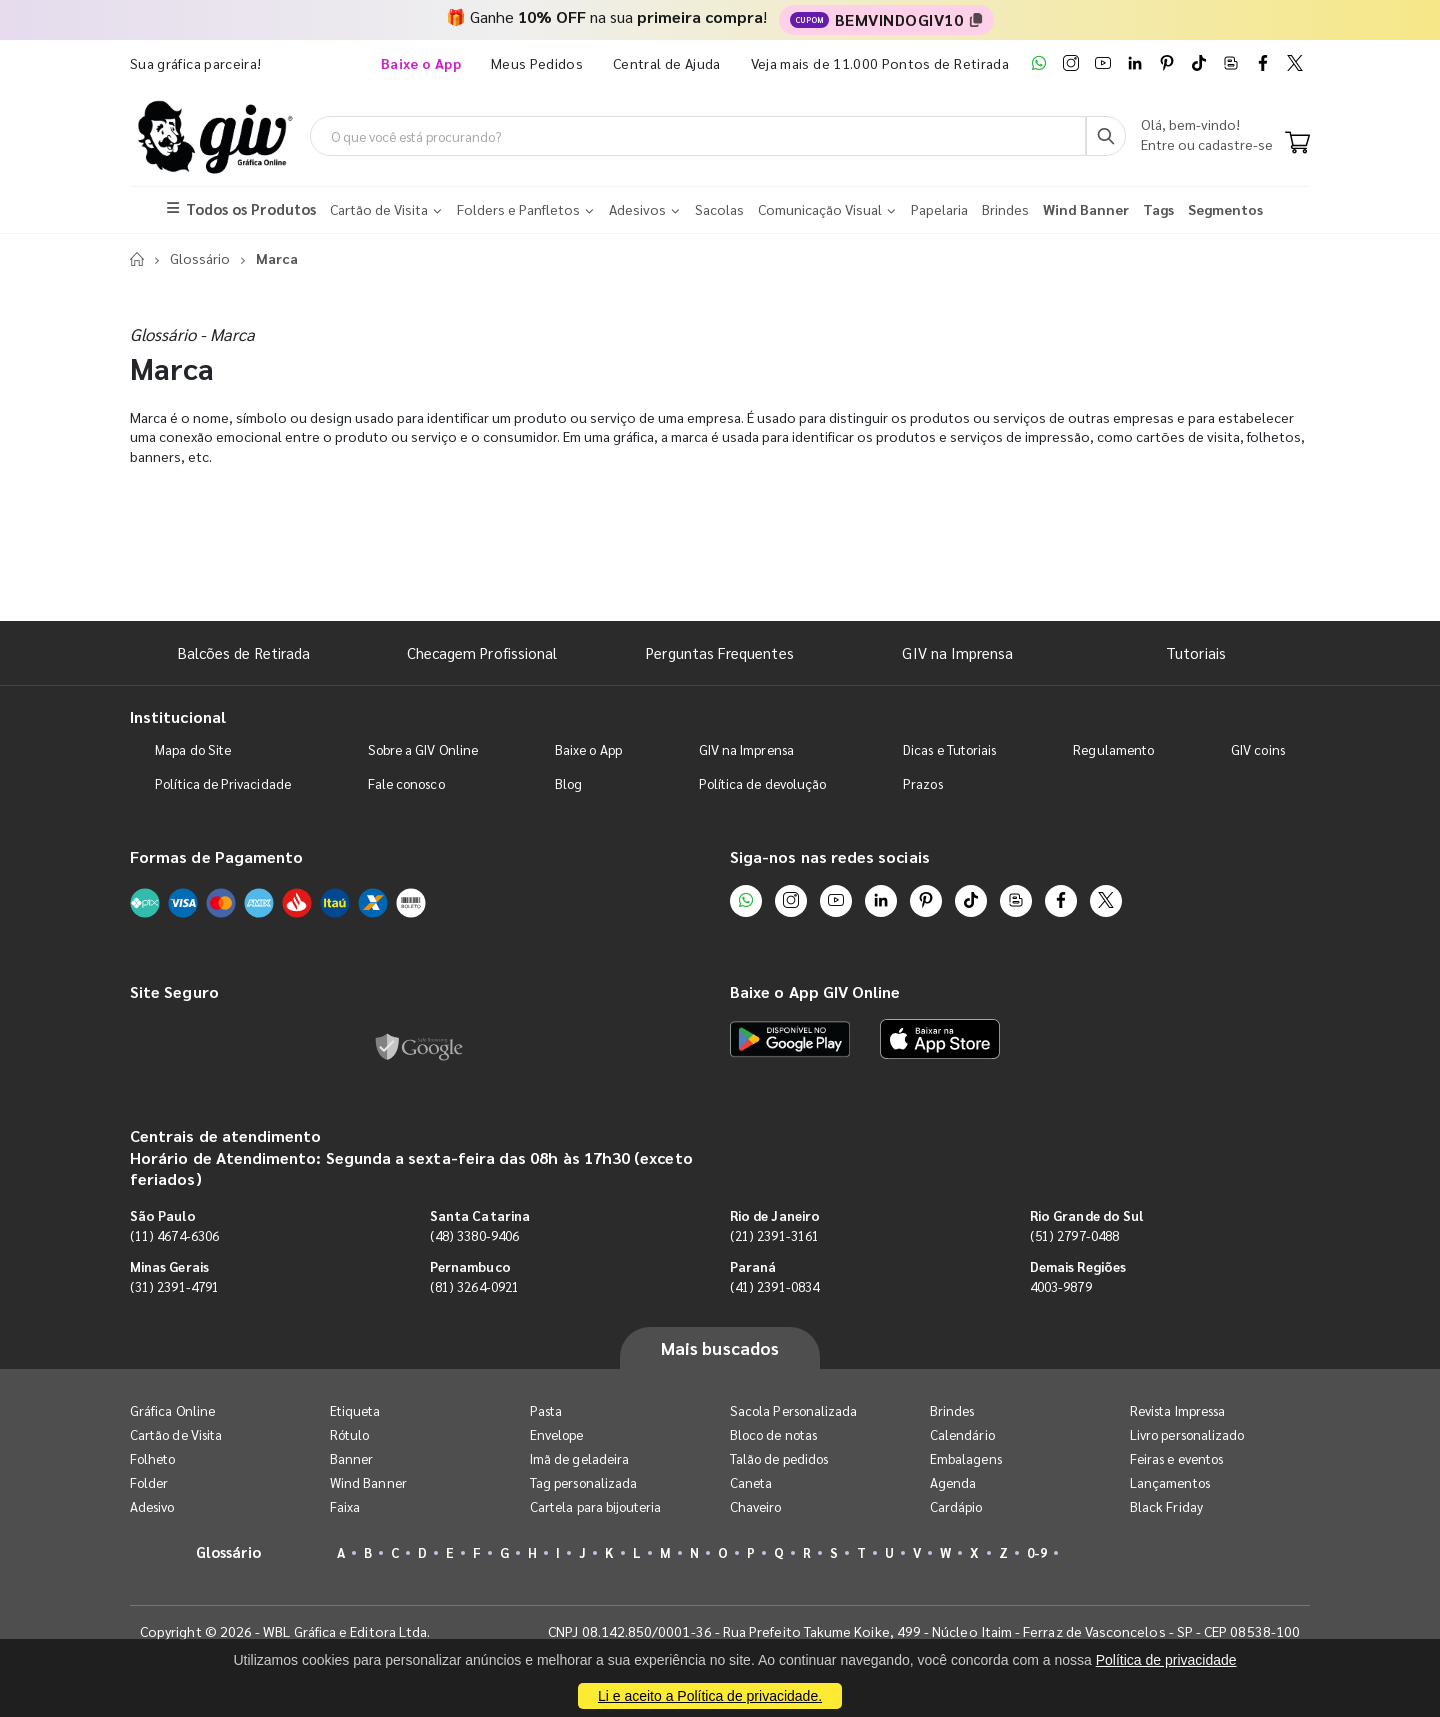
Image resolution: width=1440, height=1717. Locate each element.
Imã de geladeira (579, 1458)
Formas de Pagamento (216, 856)
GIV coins (1258, 749)
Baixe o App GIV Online (815, 991)
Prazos (922, 783)
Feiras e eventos (1176, 1458)
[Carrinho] (1297, 144)
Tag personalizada (583, 1482)
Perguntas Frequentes (719, 652)
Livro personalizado (1187, 1434)
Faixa (345, 1506)
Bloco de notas (773, 1434)
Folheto (152, 1458)
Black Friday (1166, 1506)
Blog (568, 783)
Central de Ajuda (667, 63)
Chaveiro (756, 1506)
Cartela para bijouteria (596, 1506)
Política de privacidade (1166, 1660)
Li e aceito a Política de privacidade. (710, 1696)
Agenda (953, 1482)
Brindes (952, 1410)
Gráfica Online (172, 1410)
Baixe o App (588, 749)
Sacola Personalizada (793, 1410)
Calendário (962, 1434)
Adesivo (152, 1506)
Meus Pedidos (537, 63)
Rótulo (349, 1434)
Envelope (557, 1434)
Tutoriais (1196, 652)
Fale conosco (406, 783)
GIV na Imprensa (957, 652)
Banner (351, 1458)
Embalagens (966, 1458)
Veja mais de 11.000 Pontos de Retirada (880, 63)
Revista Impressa (1177, 1410)
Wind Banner (368, 1482)
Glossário (200, 258)
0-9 (1037, 1552)
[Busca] (1106, 136)
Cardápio (956, 1506)
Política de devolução (762, 783)
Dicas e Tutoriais (949, 749)
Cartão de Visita (176, 1434)
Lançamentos (1170, 1482)
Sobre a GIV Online (423, 749)
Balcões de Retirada (244, 652)
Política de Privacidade (223, 783)
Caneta (751, 1482)
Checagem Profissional (482, 652)
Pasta (546, 1410)
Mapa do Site (193, 749)
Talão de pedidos (779, 1458)
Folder (149, 1482)
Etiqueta (355, 1410)
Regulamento (1113, 749)
